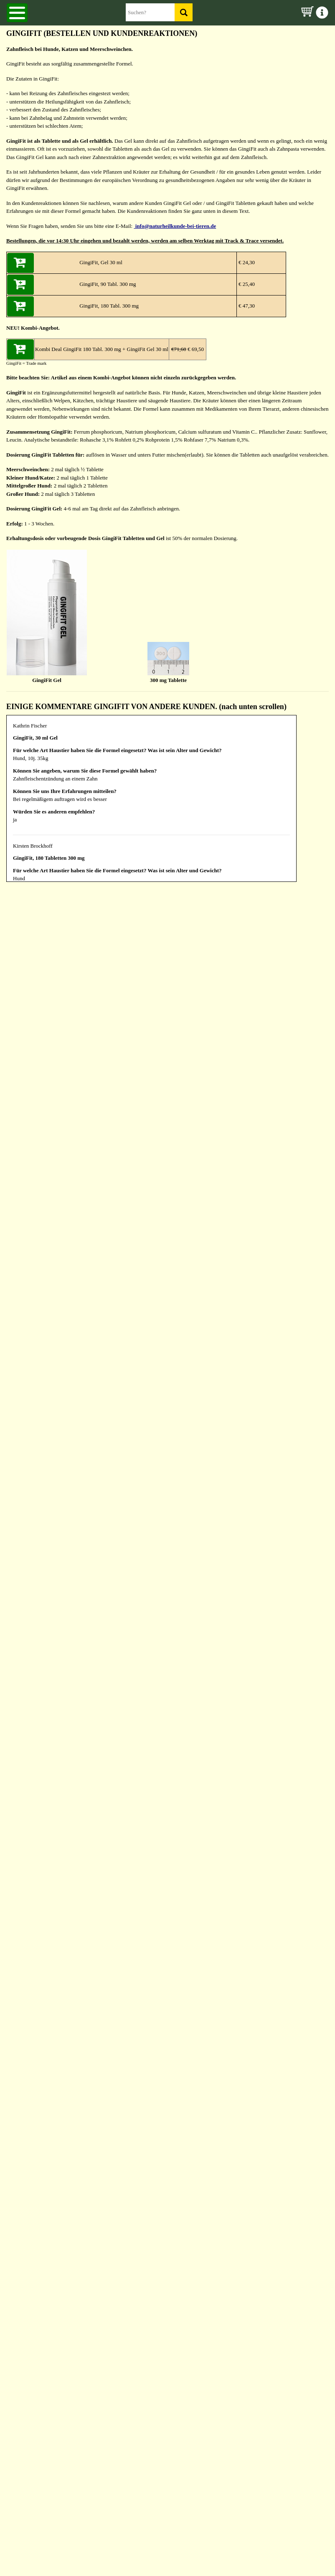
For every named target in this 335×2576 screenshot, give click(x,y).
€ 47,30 (246, 306)
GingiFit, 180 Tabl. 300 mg (109, 306)
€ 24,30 (246, 262)
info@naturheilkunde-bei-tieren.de (175, 226)
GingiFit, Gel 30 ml (100, 262)
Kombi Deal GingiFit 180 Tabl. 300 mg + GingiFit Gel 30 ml (101, 349)
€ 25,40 (246, 284)
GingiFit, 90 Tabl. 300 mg (107, 284)
